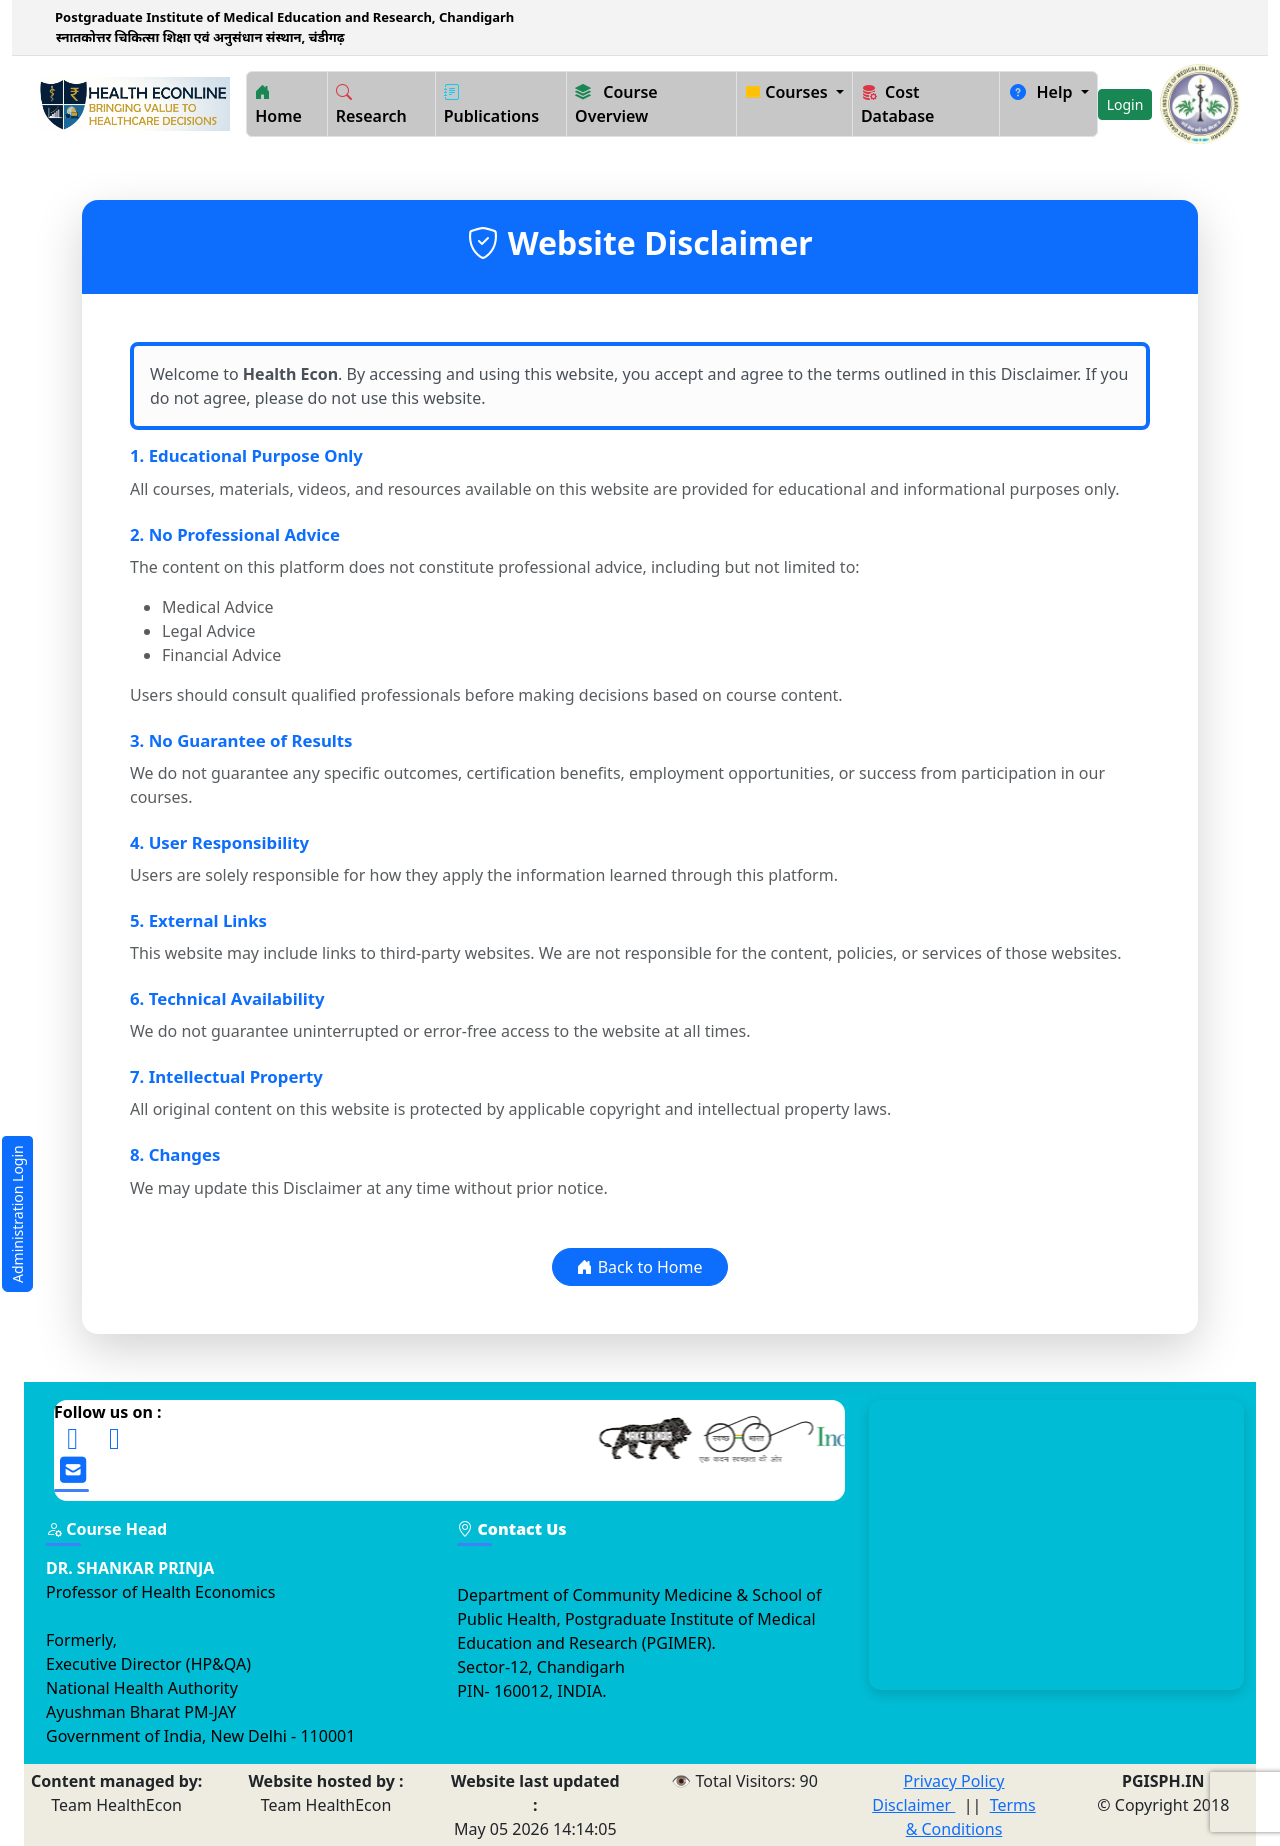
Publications (492, 104)
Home (278, 104)
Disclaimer (913, 1805)
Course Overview (616, 104)
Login (1125, 104)
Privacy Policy (953, 1781)
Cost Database (898, 104)
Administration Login (17, 1214)
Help (1042, 92)
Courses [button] (788, 92)
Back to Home (639, 1267)
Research (371, 104)
